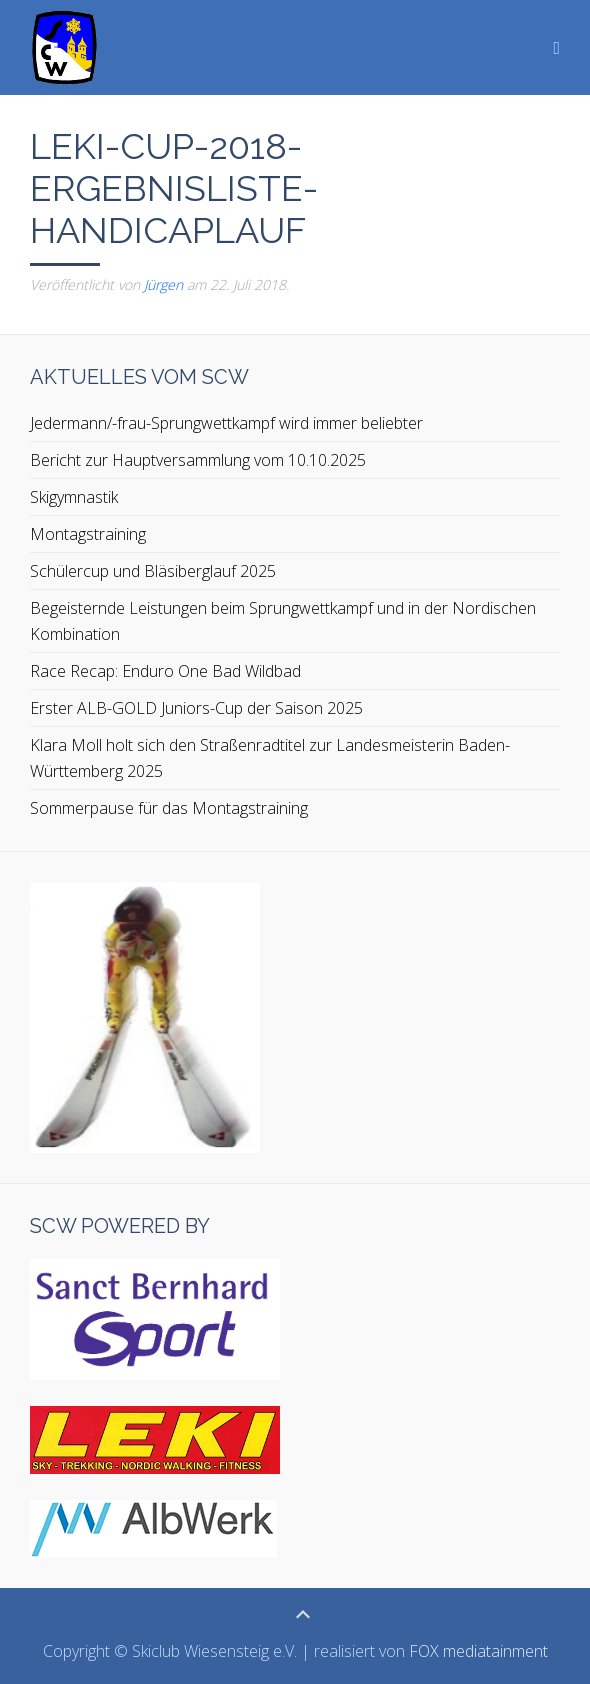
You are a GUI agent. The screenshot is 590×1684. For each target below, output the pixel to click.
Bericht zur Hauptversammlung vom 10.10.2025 (198, 460)
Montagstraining (88, 534)
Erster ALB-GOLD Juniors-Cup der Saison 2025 (196, 708)
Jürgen (163, 284)
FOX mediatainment (478, 1651)
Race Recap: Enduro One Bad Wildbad (165, 671)
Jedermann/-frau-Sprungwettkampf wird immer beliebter (226, 423)
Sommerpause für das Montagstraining (169, 808)
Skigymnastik (74, 497)
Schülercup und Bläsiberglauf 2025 (153, 571)
